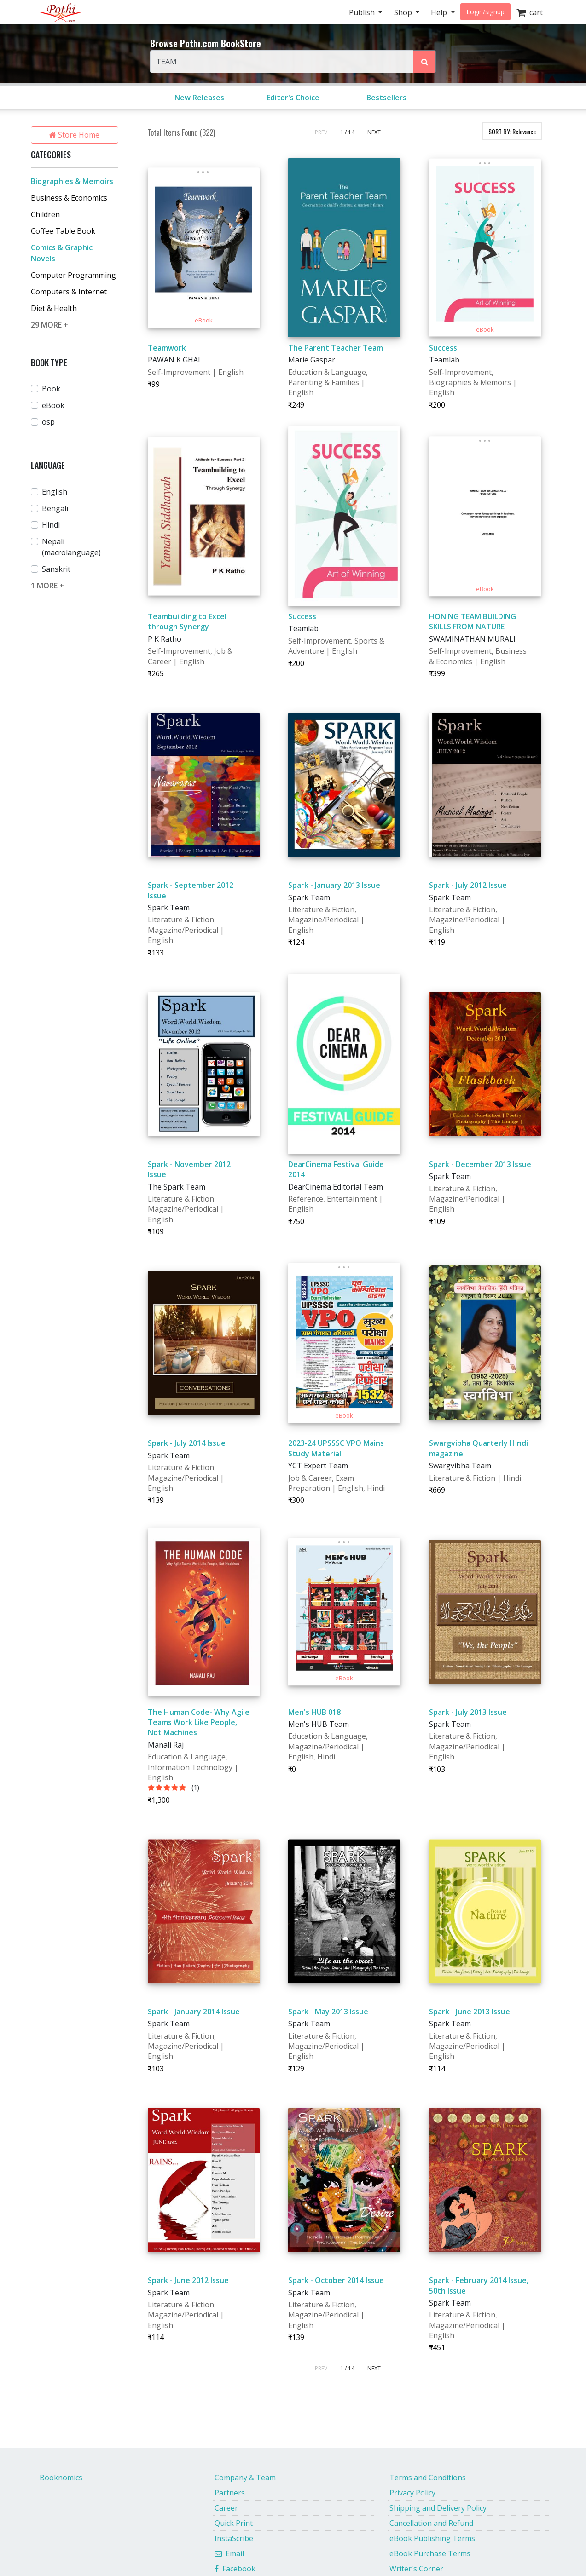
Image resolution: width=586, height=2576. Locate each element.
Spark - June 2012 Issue (188, 2280)
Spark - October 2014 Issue (336, 2280)
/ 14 (349, 132)
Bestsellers (386, 97)
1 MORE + (47, 586)
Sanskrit (56, 569)
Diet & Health (54, 308)
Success (443, 348)
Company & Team (245, 2477)
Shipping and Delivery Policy (438, 2508)
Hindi (51, 525)
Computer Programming (73, 275)
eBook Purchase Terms (429, 2553)
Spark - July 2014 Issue (187, 1443)
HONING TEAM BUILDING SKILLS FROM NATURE (472, 621)
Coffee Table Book (63, 231)
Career (226, 2508)
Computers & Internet (69, 292)
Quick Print (234, 2523)
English (54, 492)
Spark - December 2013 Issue (480, 1164)
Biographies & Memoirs (72, 181)
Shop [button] (404, 12)
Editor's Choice (293, 97)
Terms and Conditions (427, 2477)
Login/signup (485, 11)
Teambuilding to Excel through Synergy (187, 621)
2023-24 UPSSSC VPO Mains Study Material (336, 1448)
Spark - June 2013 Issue (469, 2012)
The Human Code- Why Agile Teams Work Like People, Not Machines (198, 1722)
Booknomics (61, 2477)
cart (529, 12)
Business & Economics (69, 198)
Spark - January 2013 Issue (334, 885)
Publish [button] (363, 12)
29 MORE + (49, 325)
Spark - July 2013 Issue (468, 1712)
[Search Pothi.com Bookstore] (424, 61)
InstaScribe (234, 2538)
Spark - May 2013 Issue (328, 2012)
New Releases (199, 97)
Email (229, 2553)
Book (51, 389)
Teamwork (167, 348)
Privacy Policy (412, 2493)
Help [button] (440, 12)
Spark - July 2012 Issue (468, 885)
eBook (53, 405)
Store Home (74, 135)
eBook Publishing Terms (432, 2538)
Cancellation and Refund (431, 2523)
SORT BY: (512, 131)
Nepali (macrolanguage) (71, 547)
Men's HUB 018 (314, 1712)
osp (48, 422)
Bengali (55, 508)
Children (45, 214)
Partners (230, 2493)
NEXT (374, 132)
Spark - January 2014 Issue (194, 2012)
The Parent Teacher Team (335, 348)
